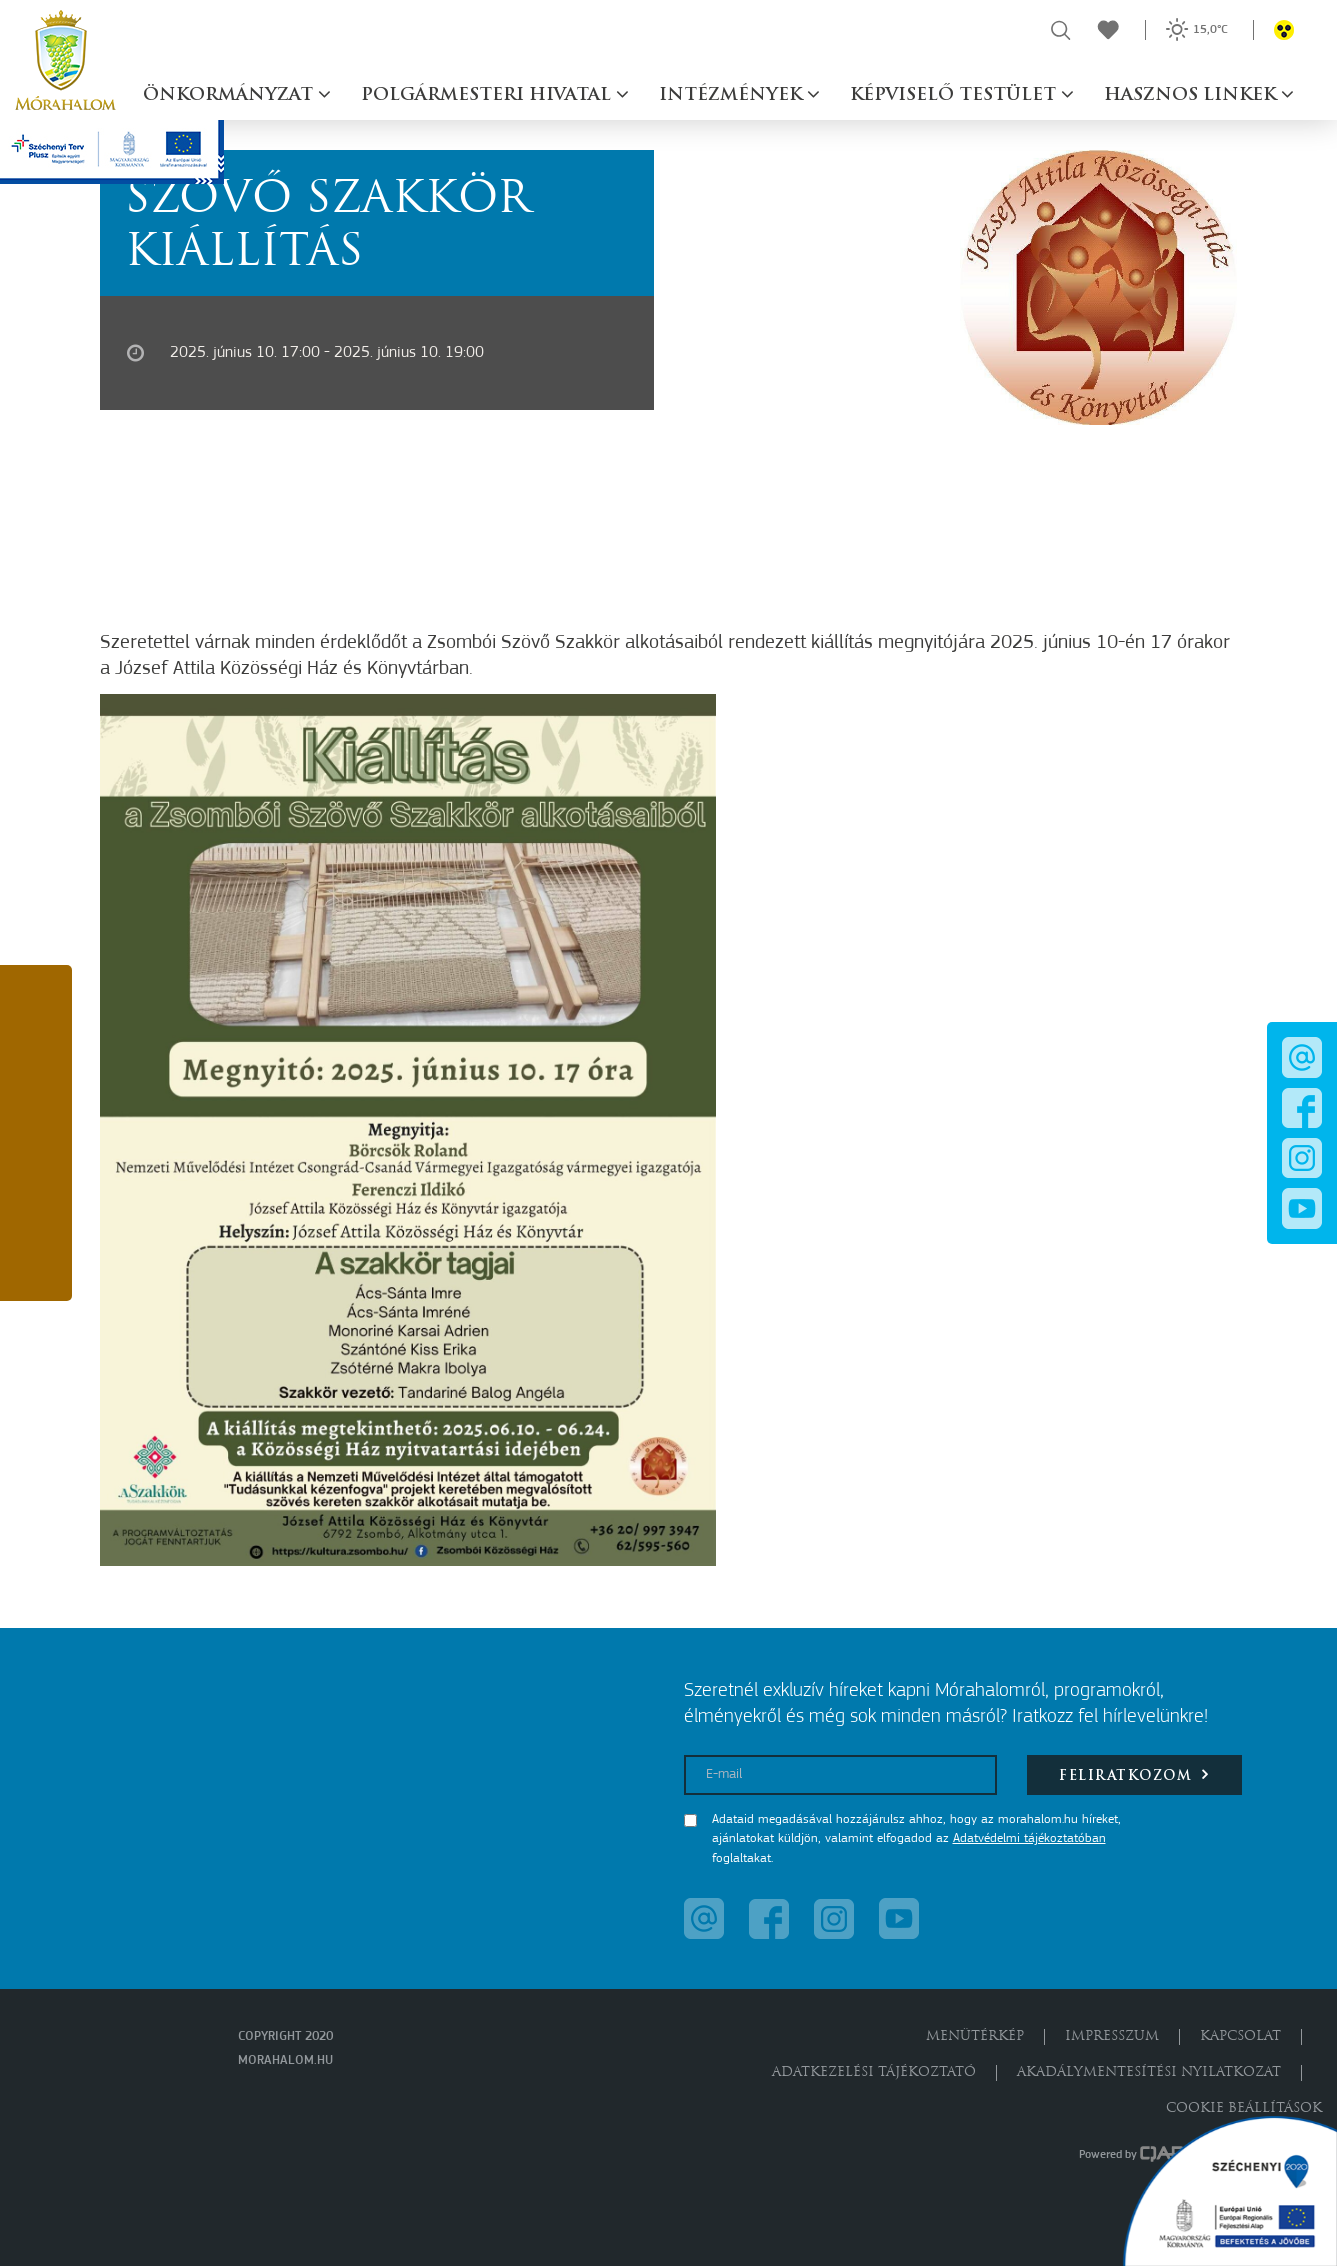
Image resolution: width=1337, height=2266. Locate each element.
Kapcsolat (1240, 2036)
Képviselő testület (955, 95)
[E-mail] (840, 1775)
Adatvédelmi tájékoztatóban (1029, 1838)
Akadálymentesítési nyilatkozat (1149, 2072)
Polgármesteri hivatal (488, 95)
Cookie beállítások (1244, 2108)
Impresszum (1112, 2036)
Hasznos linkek (1192, 95)
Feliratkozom (1134, 1774)
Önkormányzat (230, 95)
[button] (36, 1007)
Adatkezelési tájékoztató (874, 2072)
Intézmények (733, 95)
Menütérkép (975, 2036)
